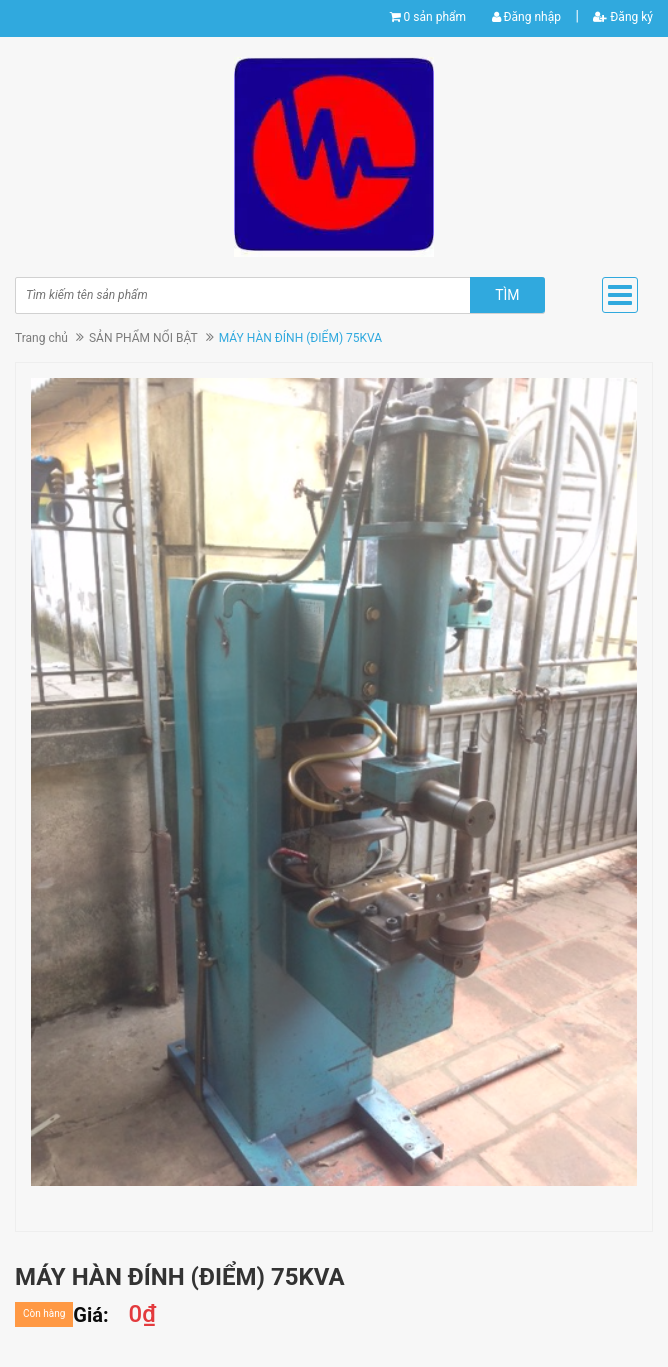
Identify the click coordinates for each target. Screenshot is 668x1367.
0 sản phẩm (435, 17)
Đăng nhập (526, 17)
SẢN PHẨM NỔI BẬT (143, 338)
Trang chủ (41, 338)
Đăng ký (623, 17)
